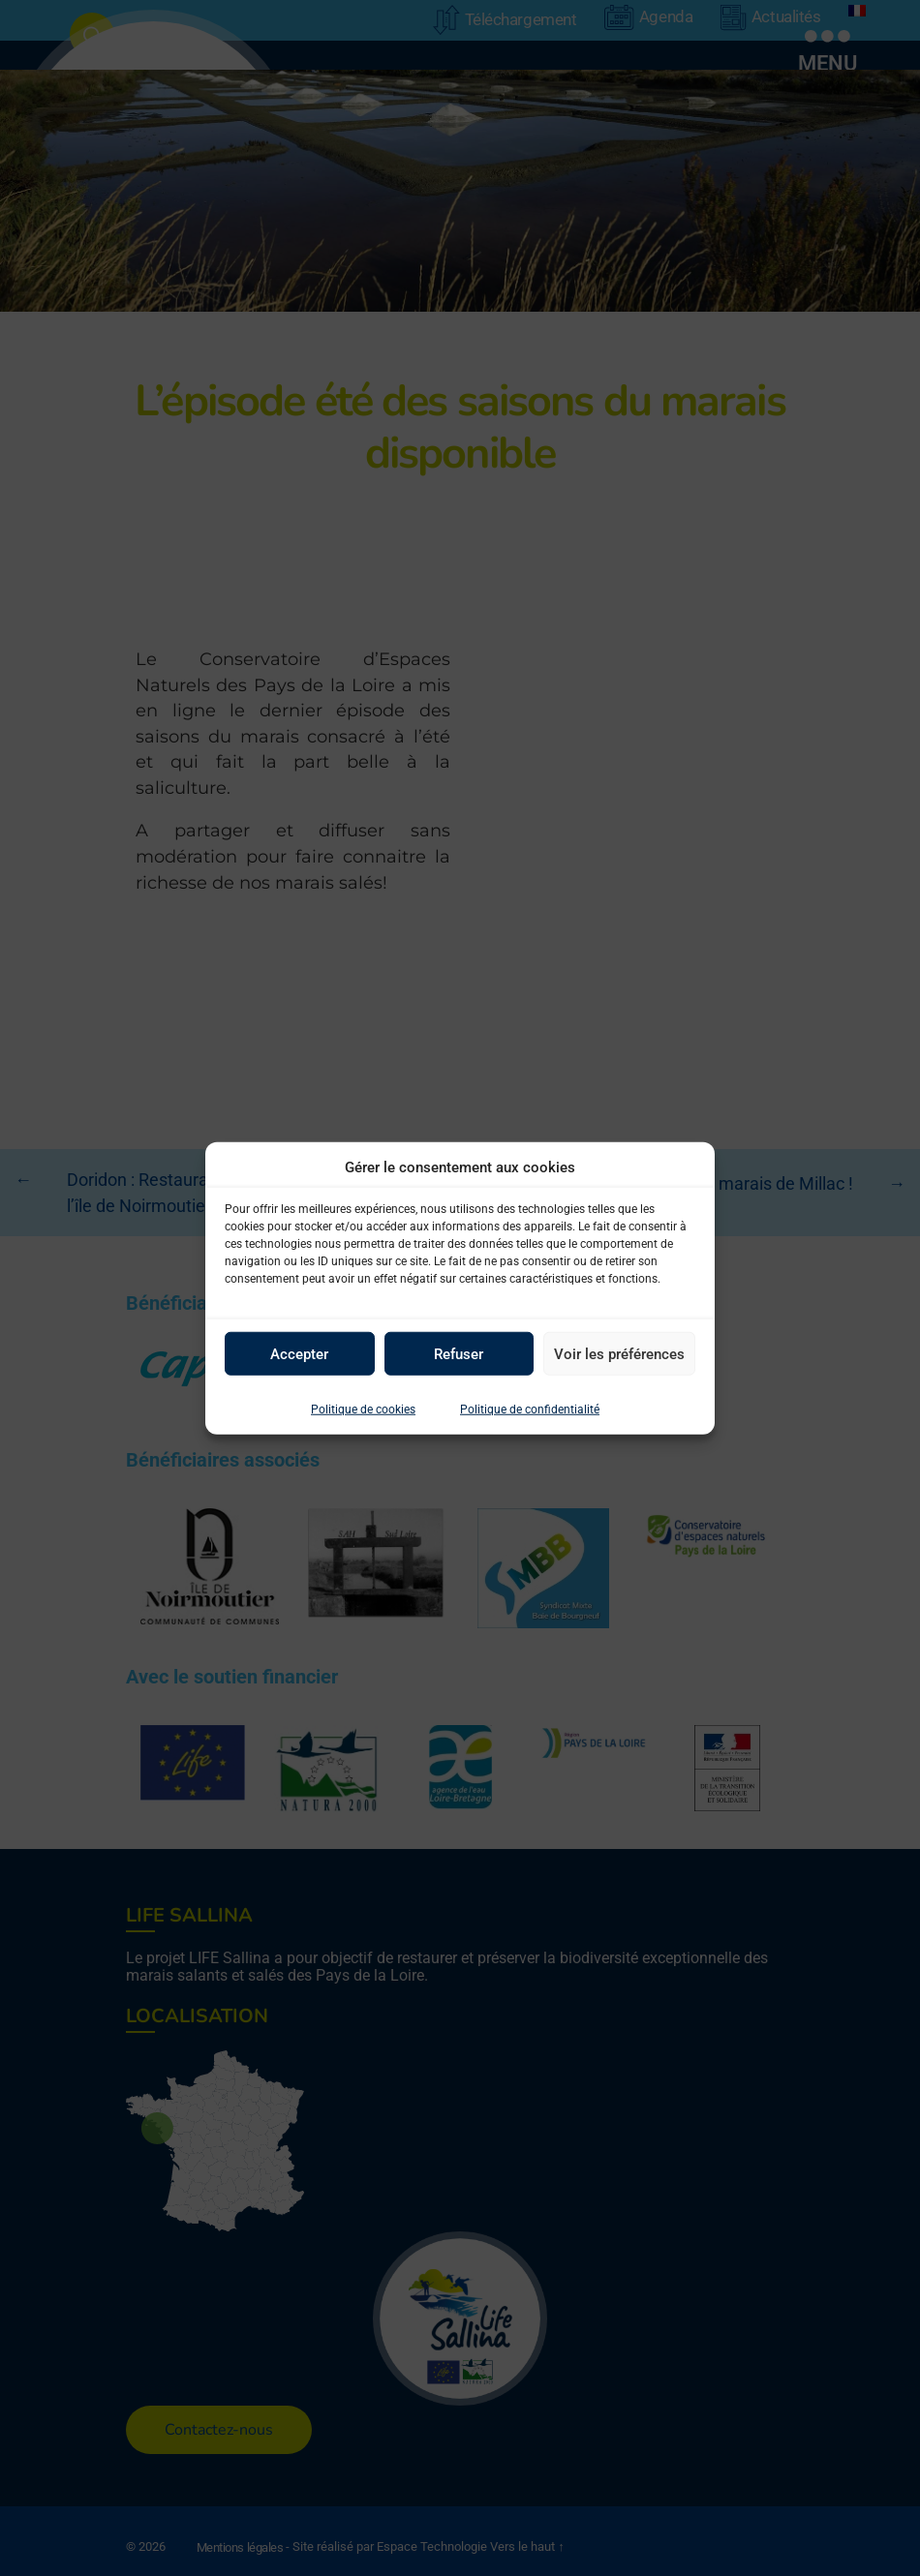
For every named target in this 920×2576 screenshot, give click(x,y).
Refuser (458, 1353)
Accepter (299, 1353)
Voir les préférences (619, 1353)
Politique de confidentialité (529, 1409)
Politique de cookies (363, 1409)
